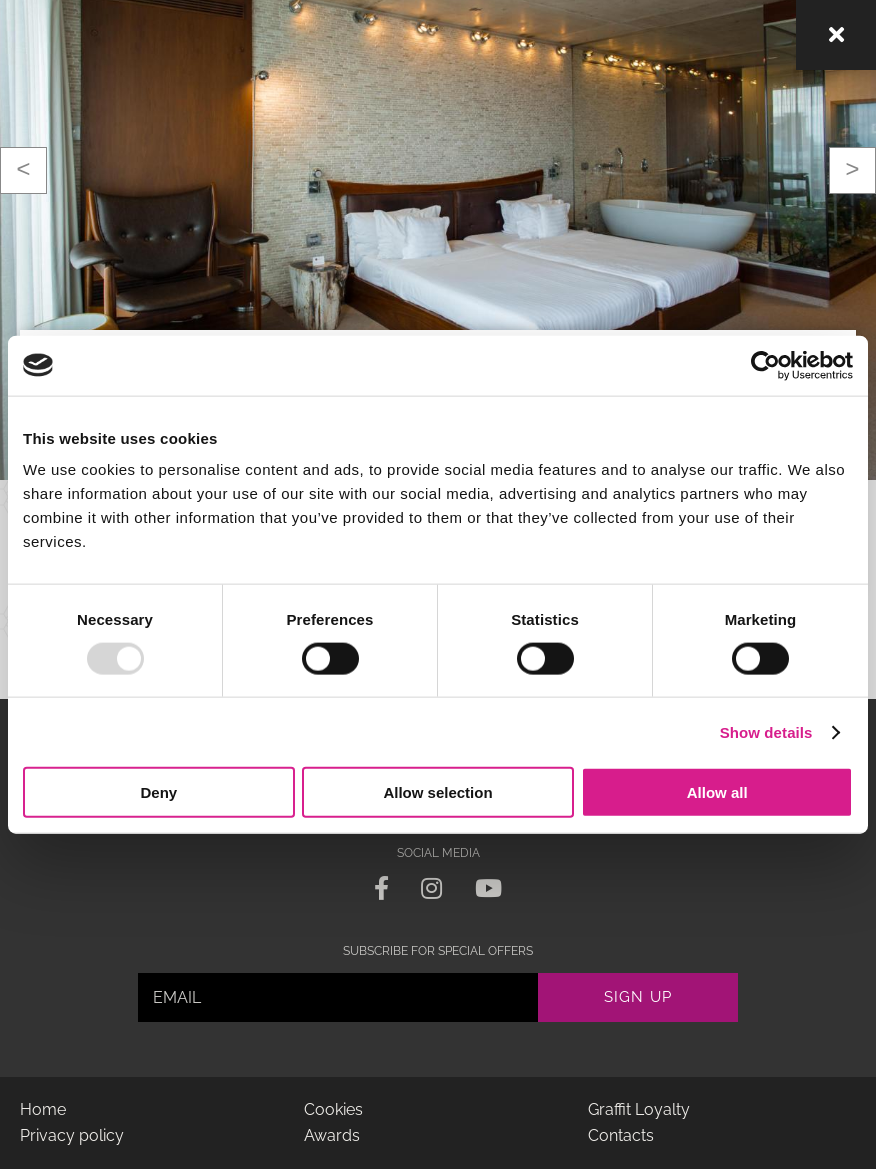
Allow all (717, 792)
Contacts (621, 1135)
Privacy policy (72, 1135)
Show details (766, 731)
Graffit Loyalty (639, 1109)
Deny (158, 792)
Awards (332, 1135)
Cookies (333, 1109)
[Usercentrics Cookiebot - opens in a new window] (765, 365)
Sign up (638, 997)
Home (43, 1109)
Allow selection (437, 792)
